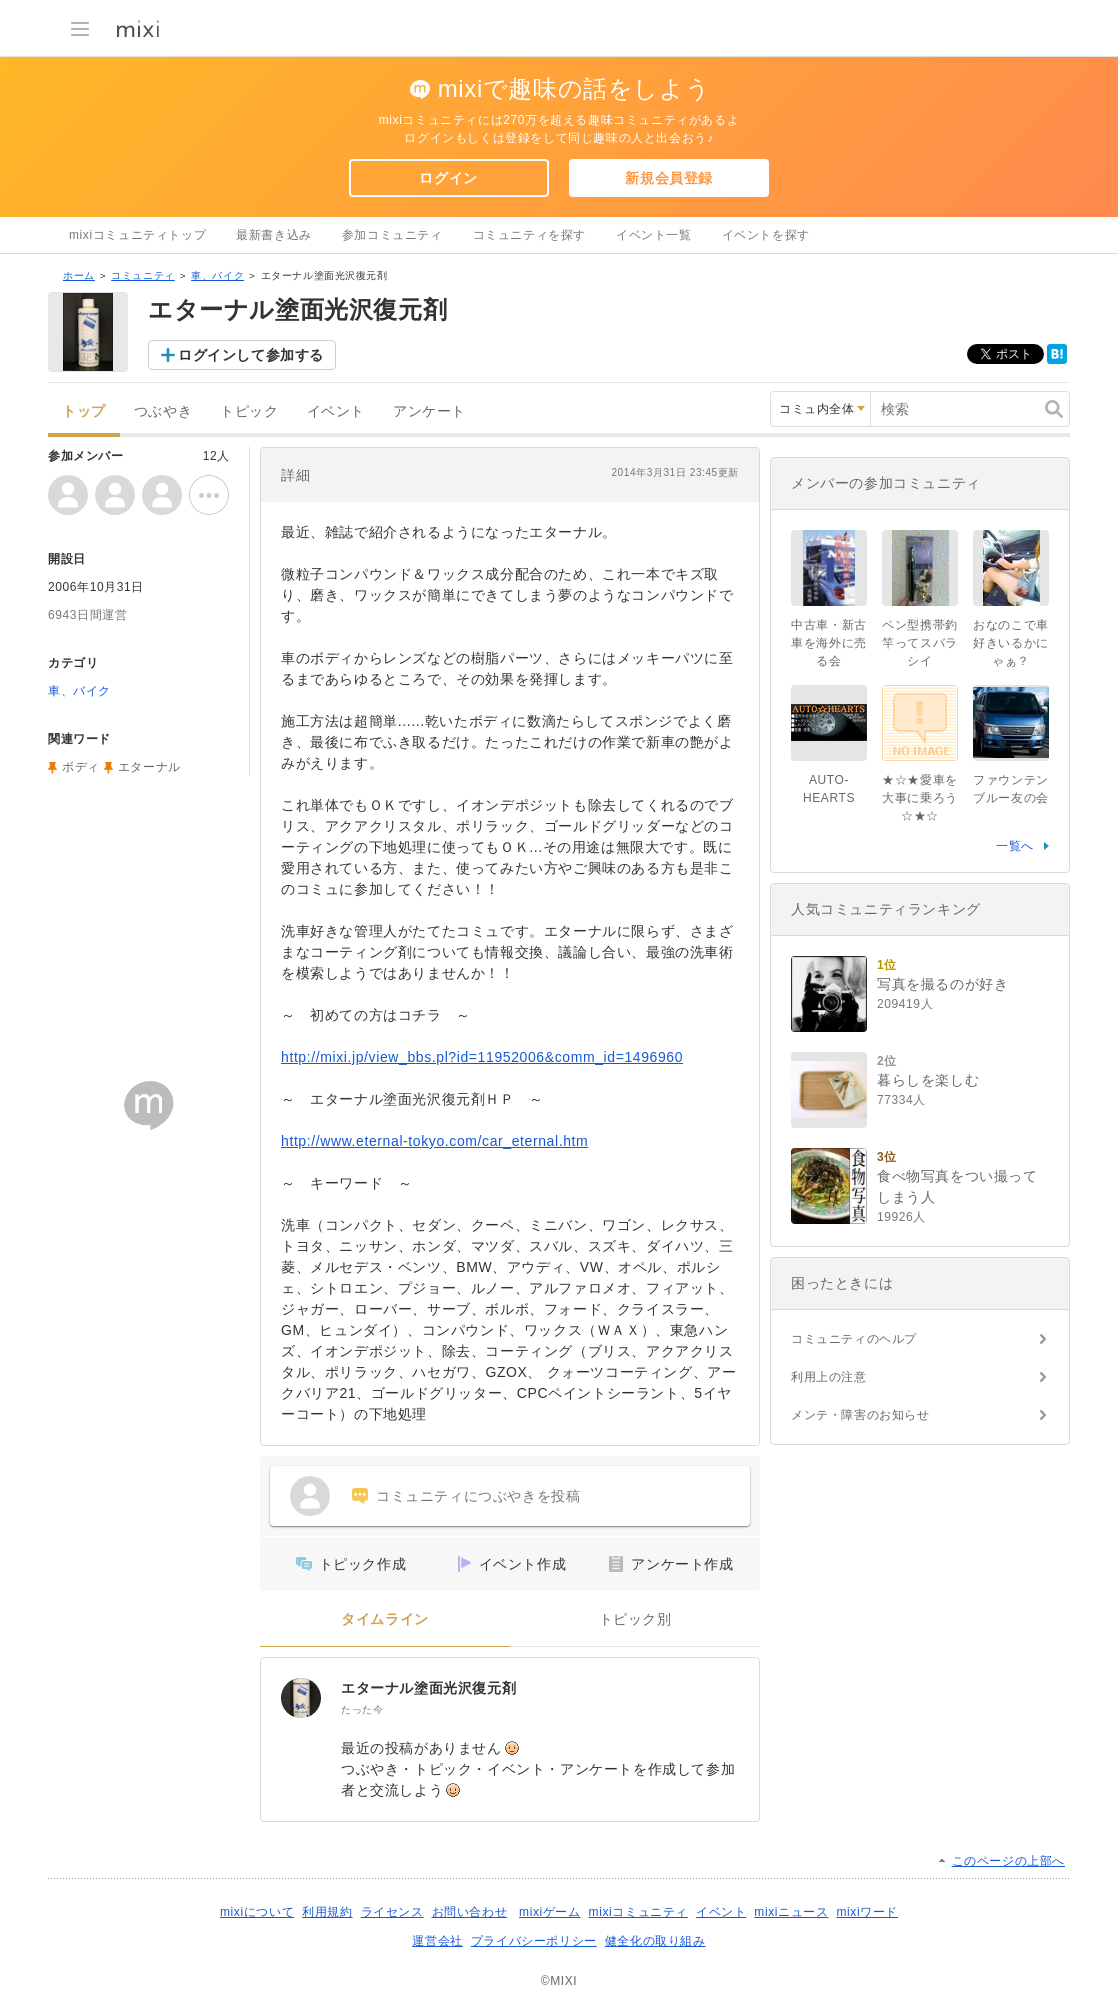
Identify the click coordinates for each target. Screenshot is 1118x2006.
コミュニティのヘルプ (854, 1339)
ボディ (81, 767)
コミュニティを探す (529, 235)
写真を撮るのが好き (942, 984)
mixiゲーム (550, 1912)
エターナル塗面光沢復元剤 (428, 1688)
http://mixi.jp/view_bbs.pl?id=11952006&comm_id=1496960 (482, 1057)
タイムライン (385, 1619)
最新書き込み (274, 235)
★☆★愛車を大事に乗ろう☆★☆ (920, 798)
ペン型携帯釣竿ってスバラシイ (920, 643)
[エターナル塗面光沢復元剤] (301, 1698)
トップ (84, 411)
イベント (336, 411)
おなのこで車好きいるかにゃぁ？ (1011, 643)
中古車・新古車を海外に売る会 (829, 643)
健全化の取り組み (655, 1941)
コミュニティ (143, 275)
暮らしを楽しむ (928, 1080)
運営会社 (437, 1941)
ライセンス (392, 1912)
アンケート (429, 411)
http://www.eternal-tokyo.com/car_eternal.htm (434, 1141)
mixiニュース (791, 1912)
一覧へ (1015, 846)
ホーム (79, 275)
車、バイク (217, 275)
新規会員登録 (669, 178)
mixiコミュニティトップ (137, 235)
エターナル (149, 767)
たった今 (362, 1709)
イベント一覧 (654, 235)
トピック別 (635, 1619)
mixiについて (257, 1912)
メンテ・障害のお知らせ (860, 1415)
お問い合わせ (470, 1912)
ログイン (448, 178)
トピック (249, 411)
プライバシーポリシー (534, 1941)
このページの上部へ (1008, 1861)
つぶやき (163, 411)
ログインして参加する (251, 355)
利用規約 (327, 1912)
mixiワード (867, 1912)
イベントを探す (766, 235)
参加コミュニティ (392, 235)
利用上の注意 (829, 1377)
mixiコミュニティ (638, 1912)
